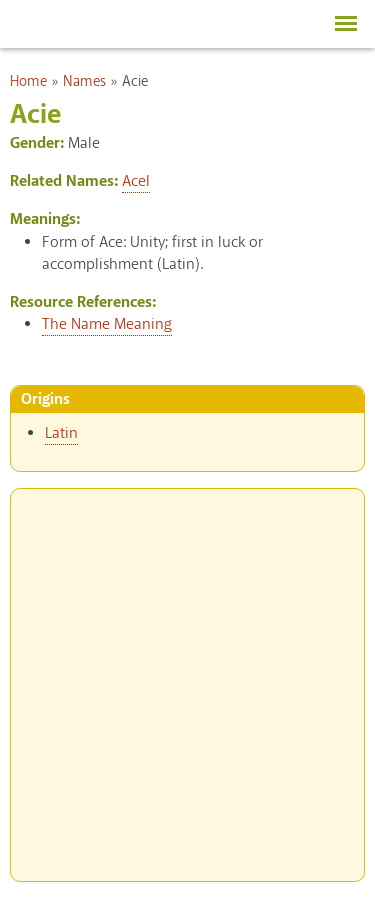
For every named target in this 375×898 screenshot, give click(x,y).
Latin (61, 433)
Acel (136, 181)
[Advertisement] (187, 676)
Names (84, 82)
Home (28, 82)
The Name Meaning (107, 324)
